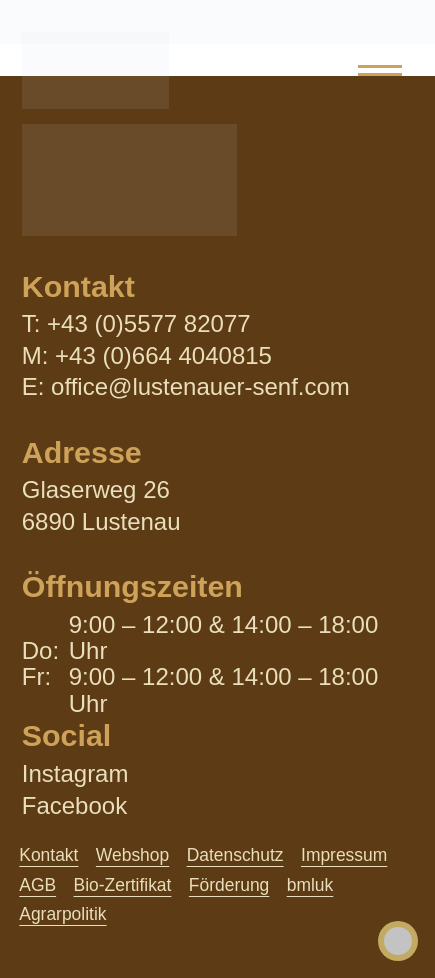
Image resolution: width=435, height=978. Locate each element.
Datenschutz (235, 855)
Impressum (344, 855)
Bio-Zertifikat (123, 885)
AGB (37, 885)
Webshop (132, 855)
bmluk (310, 885)
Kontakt (48, 855)
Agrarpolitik (62, 914)
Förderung (229, 885)
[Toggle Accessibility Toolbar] (398, 941)
